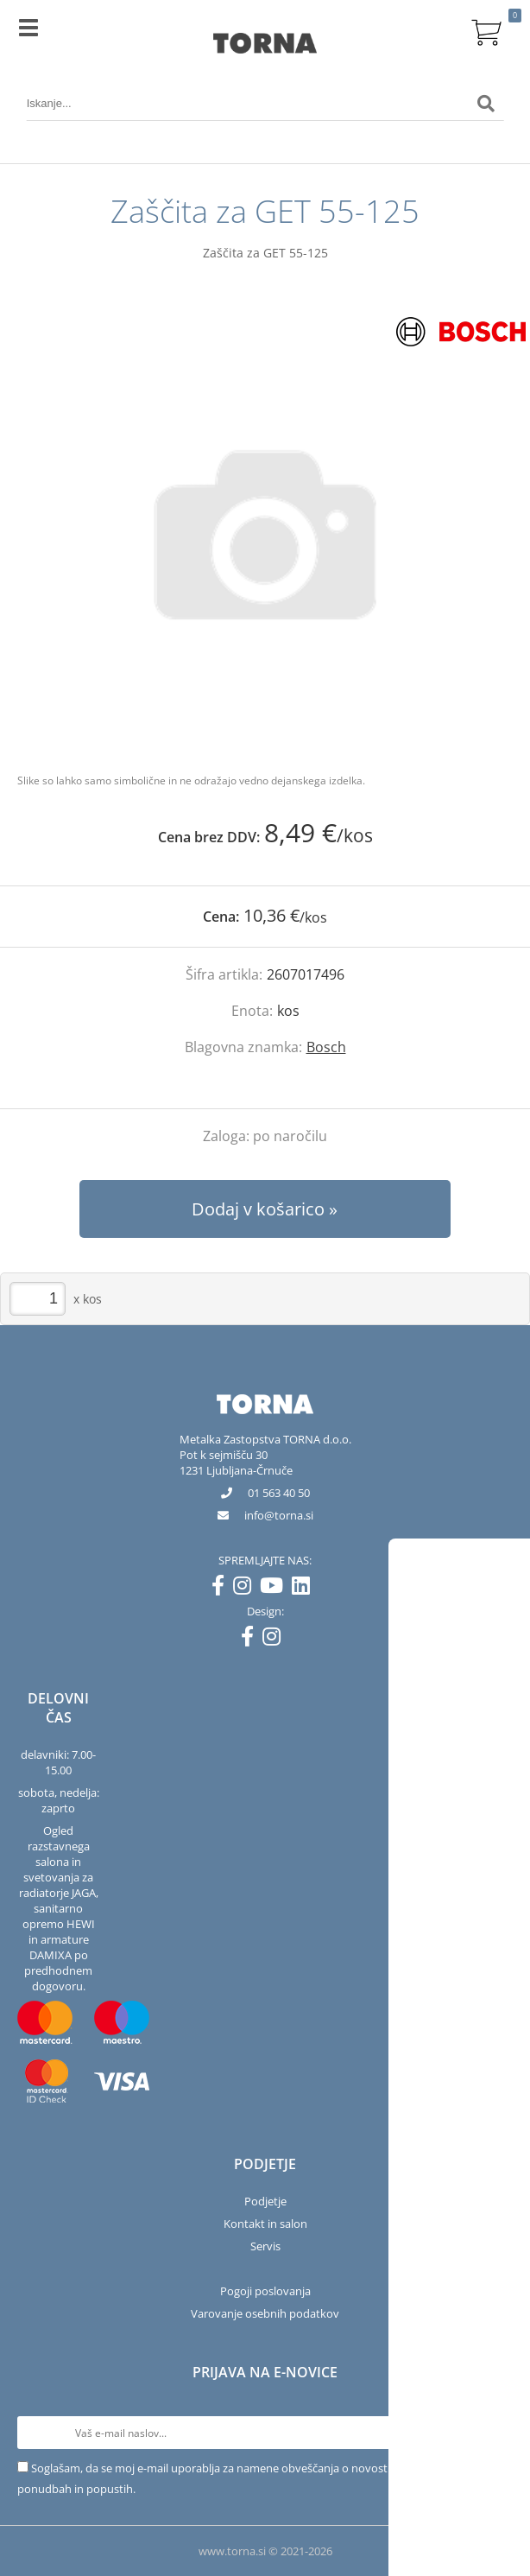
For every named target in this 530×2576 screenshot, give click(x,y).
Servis (265, 2246)
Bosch (326, 1046)
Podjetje (265, 2201)
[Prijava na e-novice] (496, 2432)
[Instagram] (246, 1588)
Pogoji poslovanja (265, 2291)
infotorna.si (278, 1515)
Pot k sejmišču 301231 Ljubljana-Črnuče (236, 1462)
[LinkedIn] (305, 1588)
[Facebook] (222, 1588)
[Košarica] (486, 30)
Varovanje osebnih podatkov (265, 2313)
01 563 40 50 (279, 1493)
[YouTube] (276, 1588)
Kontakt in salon (265, 2223)
